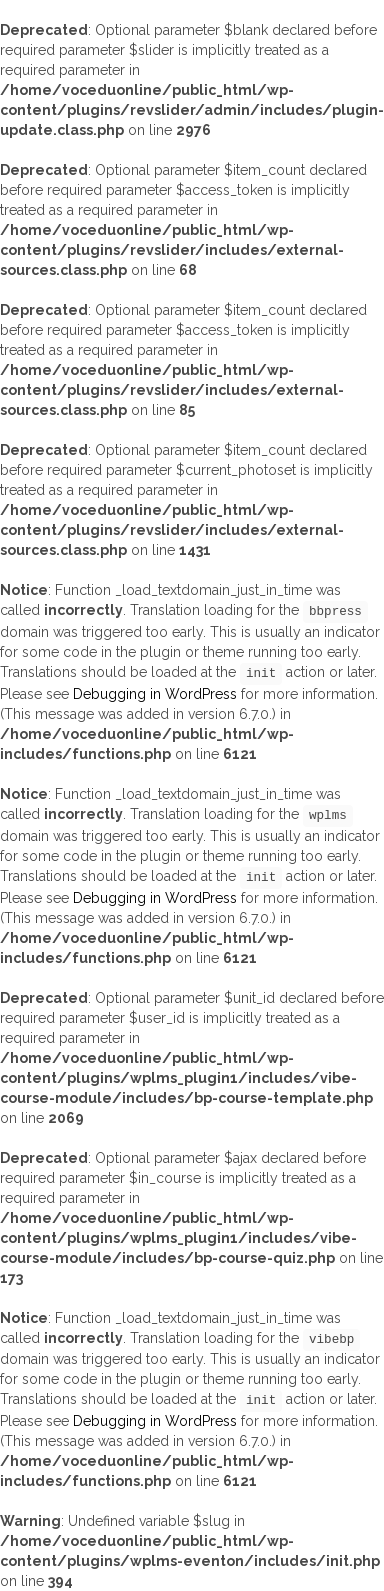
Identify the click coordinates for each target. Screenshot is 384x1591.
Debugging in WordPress (155, 694)
